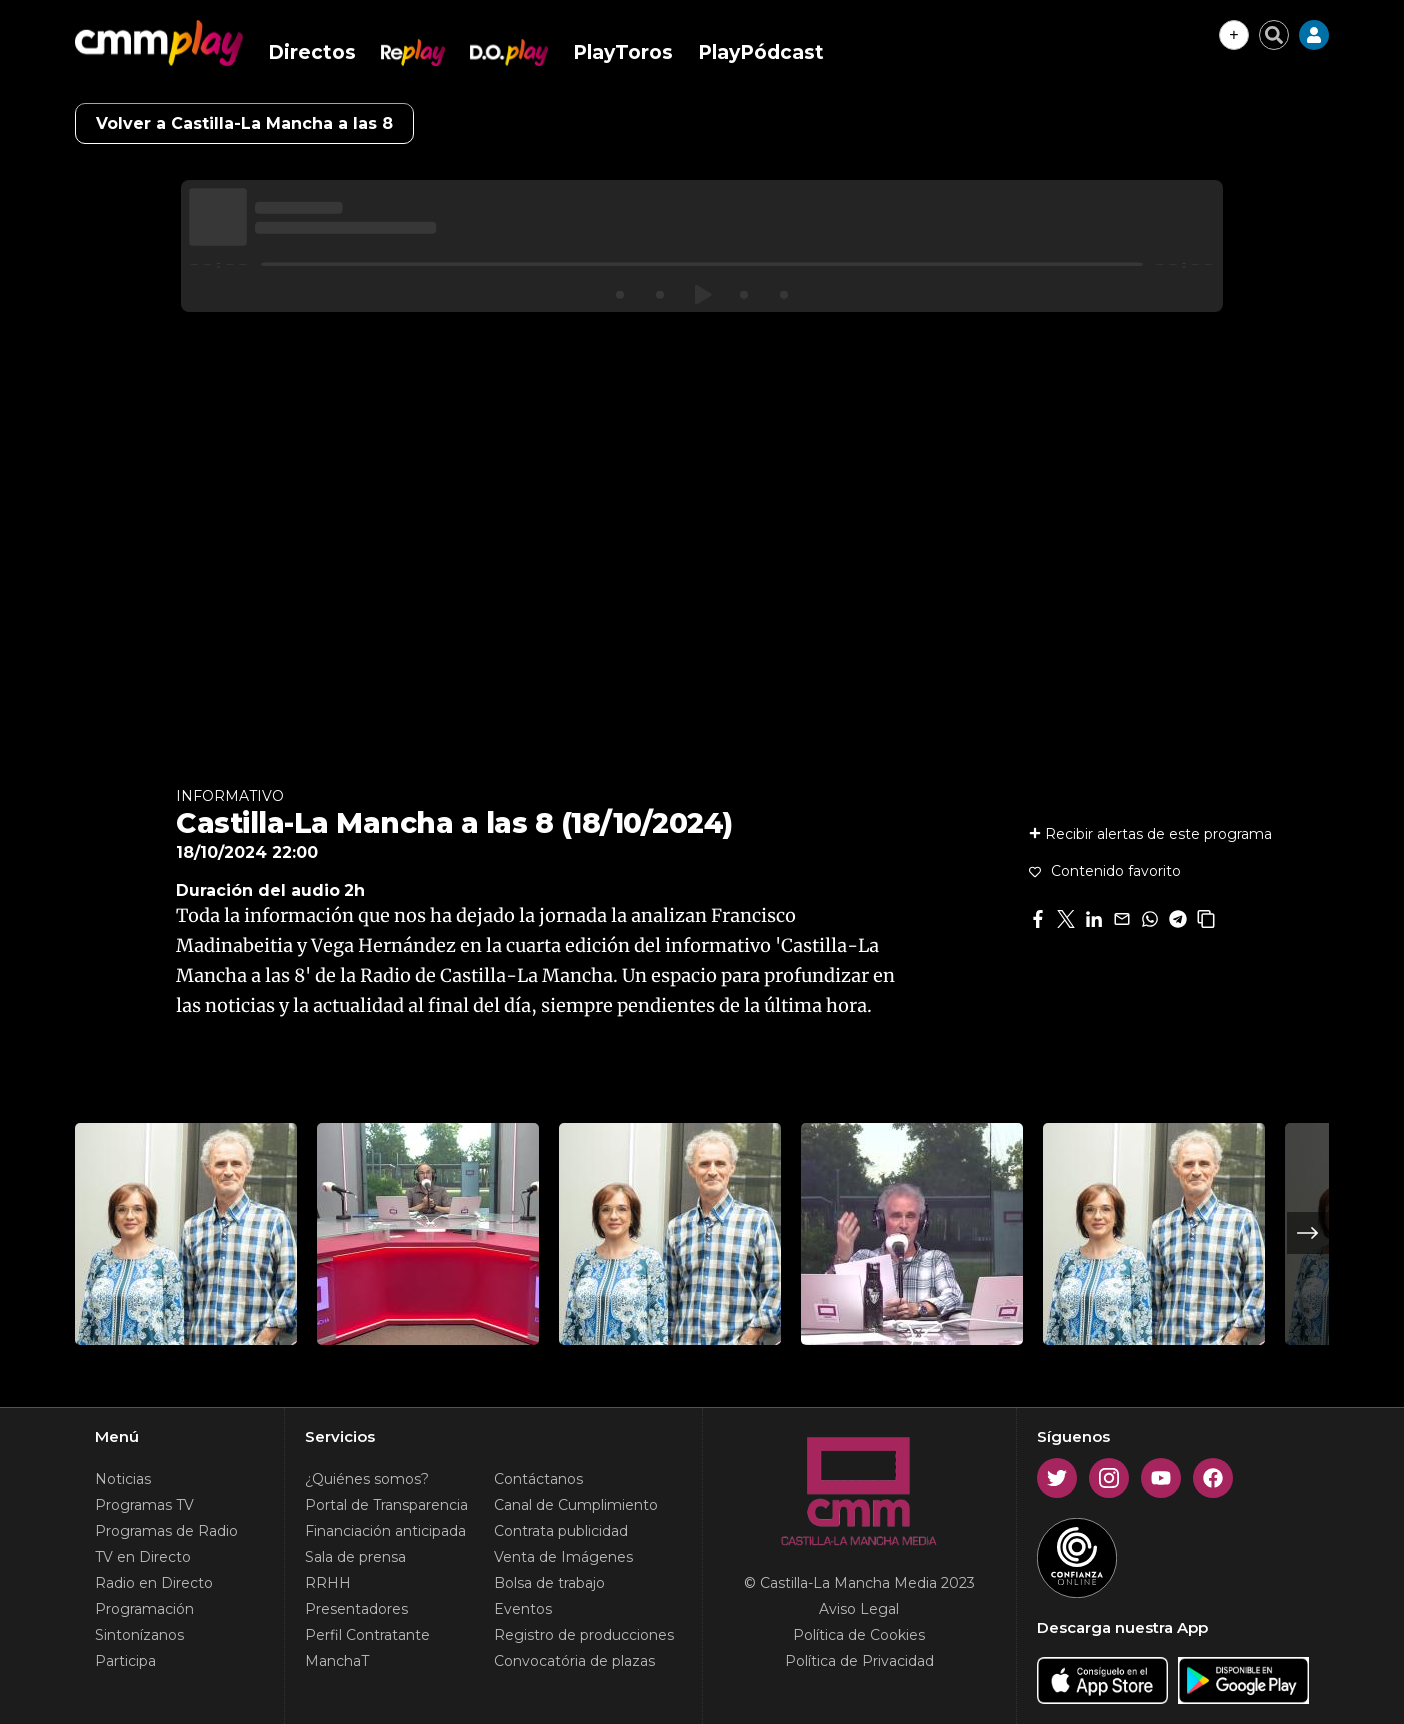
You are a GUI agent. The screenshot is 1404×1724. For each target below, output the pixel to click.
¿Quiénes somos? (367, 1479)
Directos (312, 52)
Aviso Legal (859, 1609)
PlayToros (623, 52)
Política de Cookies (859, 1635)
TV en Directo (143, 1557)
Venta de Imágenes (563, 1557)
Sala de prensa (355, 1557)
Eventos (523, 1609)
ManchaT (337, 1661)
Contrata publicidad (561, 1531)
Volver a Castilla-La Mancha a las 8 (244, 123)
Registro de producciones (584, 1635)
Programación (144, 1609)
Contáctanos (538, 1479)
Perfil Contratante (367, 1635)
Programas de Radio (166, 1531)
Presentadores (356, 1609)
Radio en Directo (154, 1583)
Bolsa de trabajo (549, 1583)
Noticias (123, 1479)
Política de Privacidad (859, 1661)
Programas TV (144, 1505)
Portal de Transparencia (386, 1505)
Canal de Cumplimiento (576, 1505)
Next (1308, 1233)
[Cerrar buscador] (1274, 35)
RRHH (328, 1583)
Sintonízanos (139, 1635)
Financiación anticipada (385, 1531)
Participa (125, 1661)
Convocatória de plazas (574, 1661)
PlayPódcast (761, 52)
